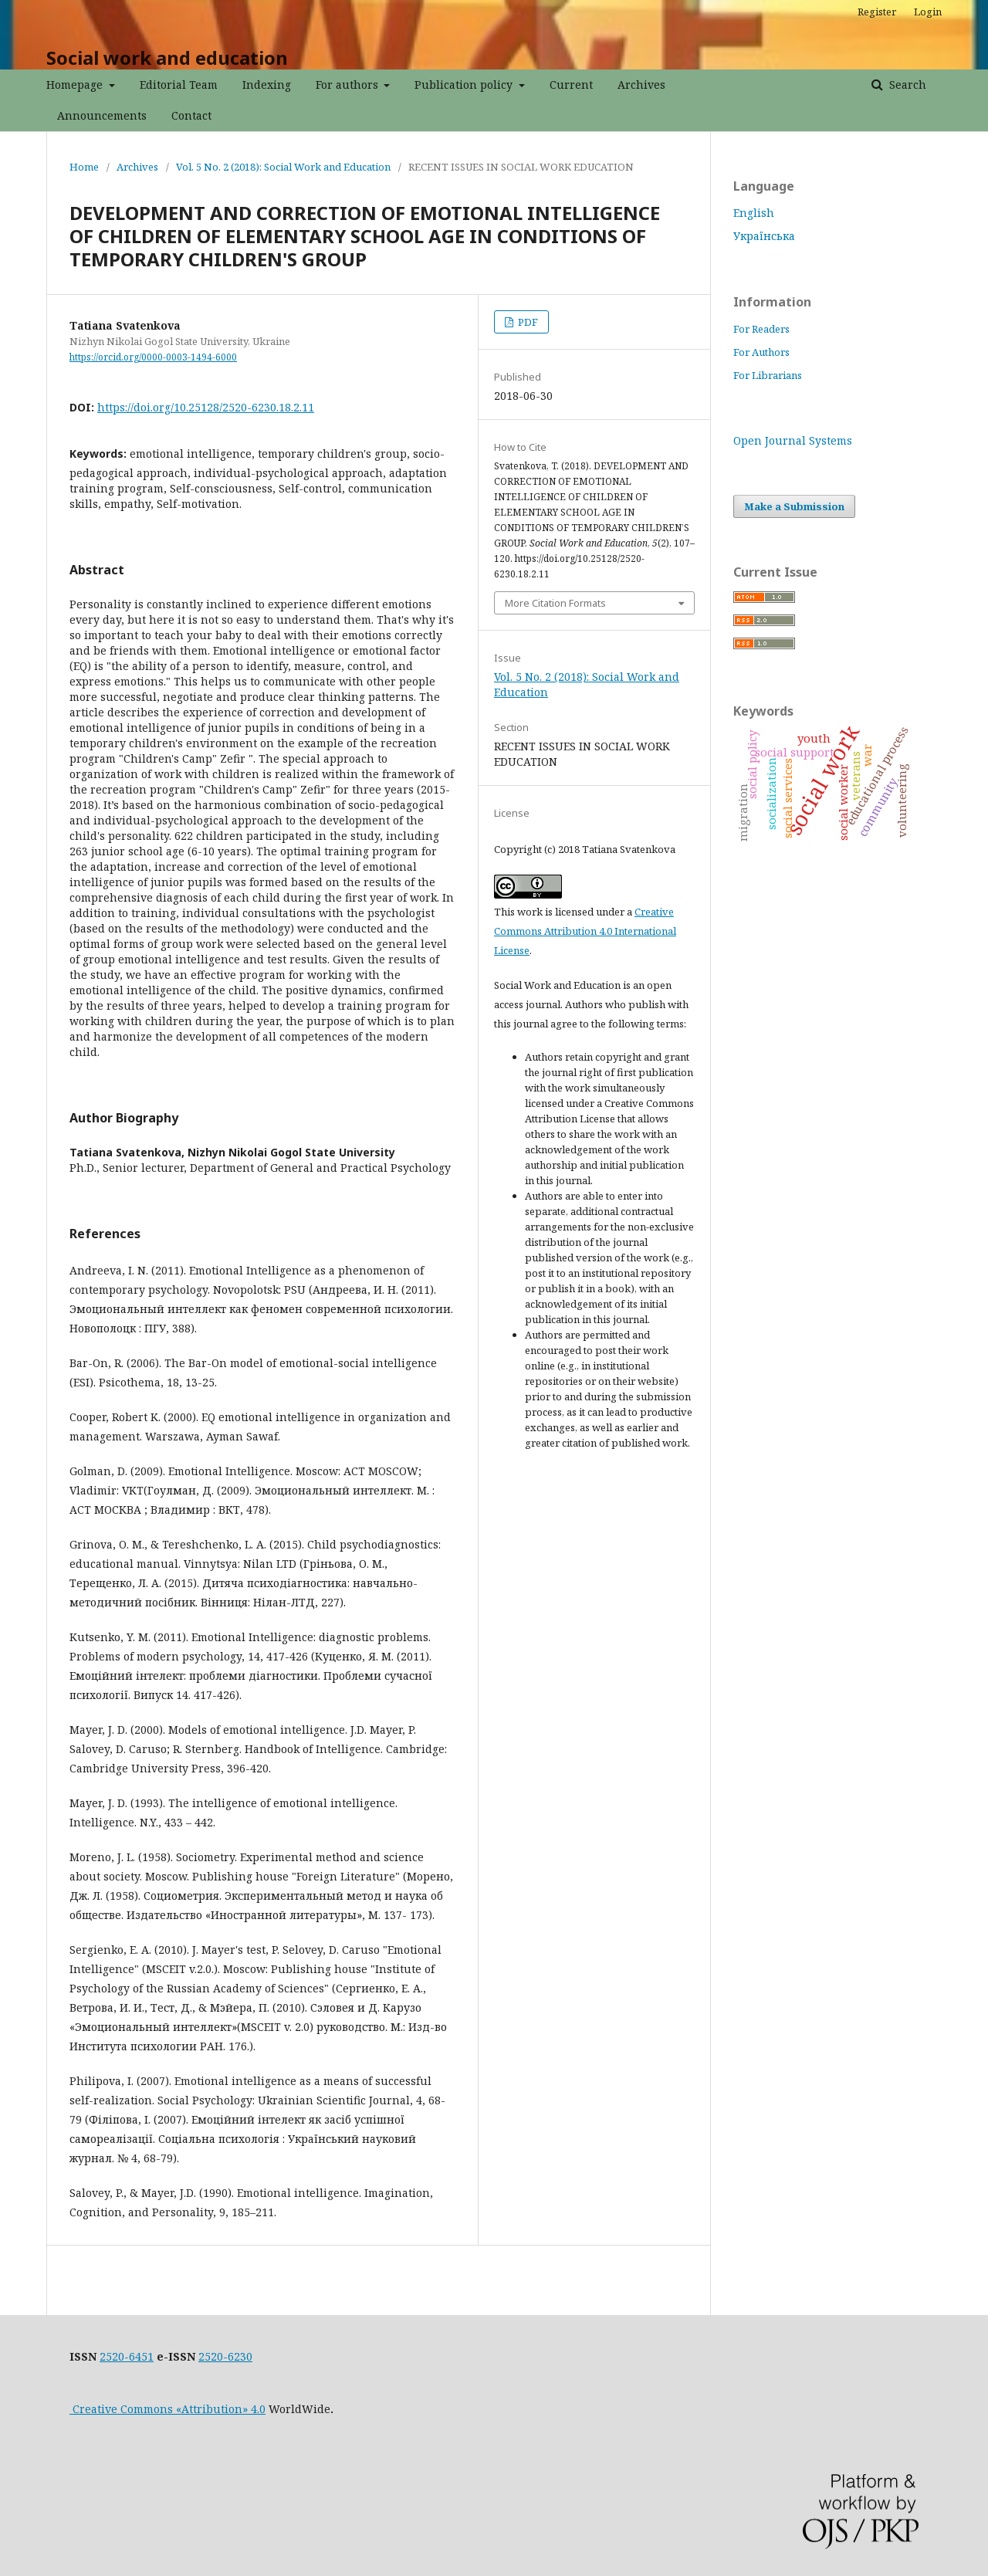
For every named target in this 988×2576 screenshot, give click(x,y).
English (753, 212)
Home (84, 167)
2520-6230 (225, 2356)
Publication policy (465, 84)
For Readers (761, 329)
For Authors (761, 352)
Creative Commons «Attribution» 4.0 (167, 2409)
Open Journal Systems (792, 440)
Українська (764, 235)
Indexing (266, 84)
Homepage (76, 84)
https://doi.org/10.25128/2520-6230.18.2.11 (205, 407)
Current (571, 84)
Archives (641, 84)
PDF (527, 322)
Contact (191, 115)
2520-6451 (127, 2356)
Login (928, 12)
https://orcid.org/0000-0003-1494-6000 (153, 357)
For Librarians (767, 375)
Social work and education (167, 57)
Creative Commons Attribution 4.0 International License (585, 931)
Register (877, 12)
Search (906, 84)
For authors (348, 84)
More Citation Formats (555, 603)
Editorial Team (179, 84)
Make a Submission (794, 506)
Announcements (102, 115)
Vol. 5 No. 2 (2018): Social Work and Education (283, 167)
